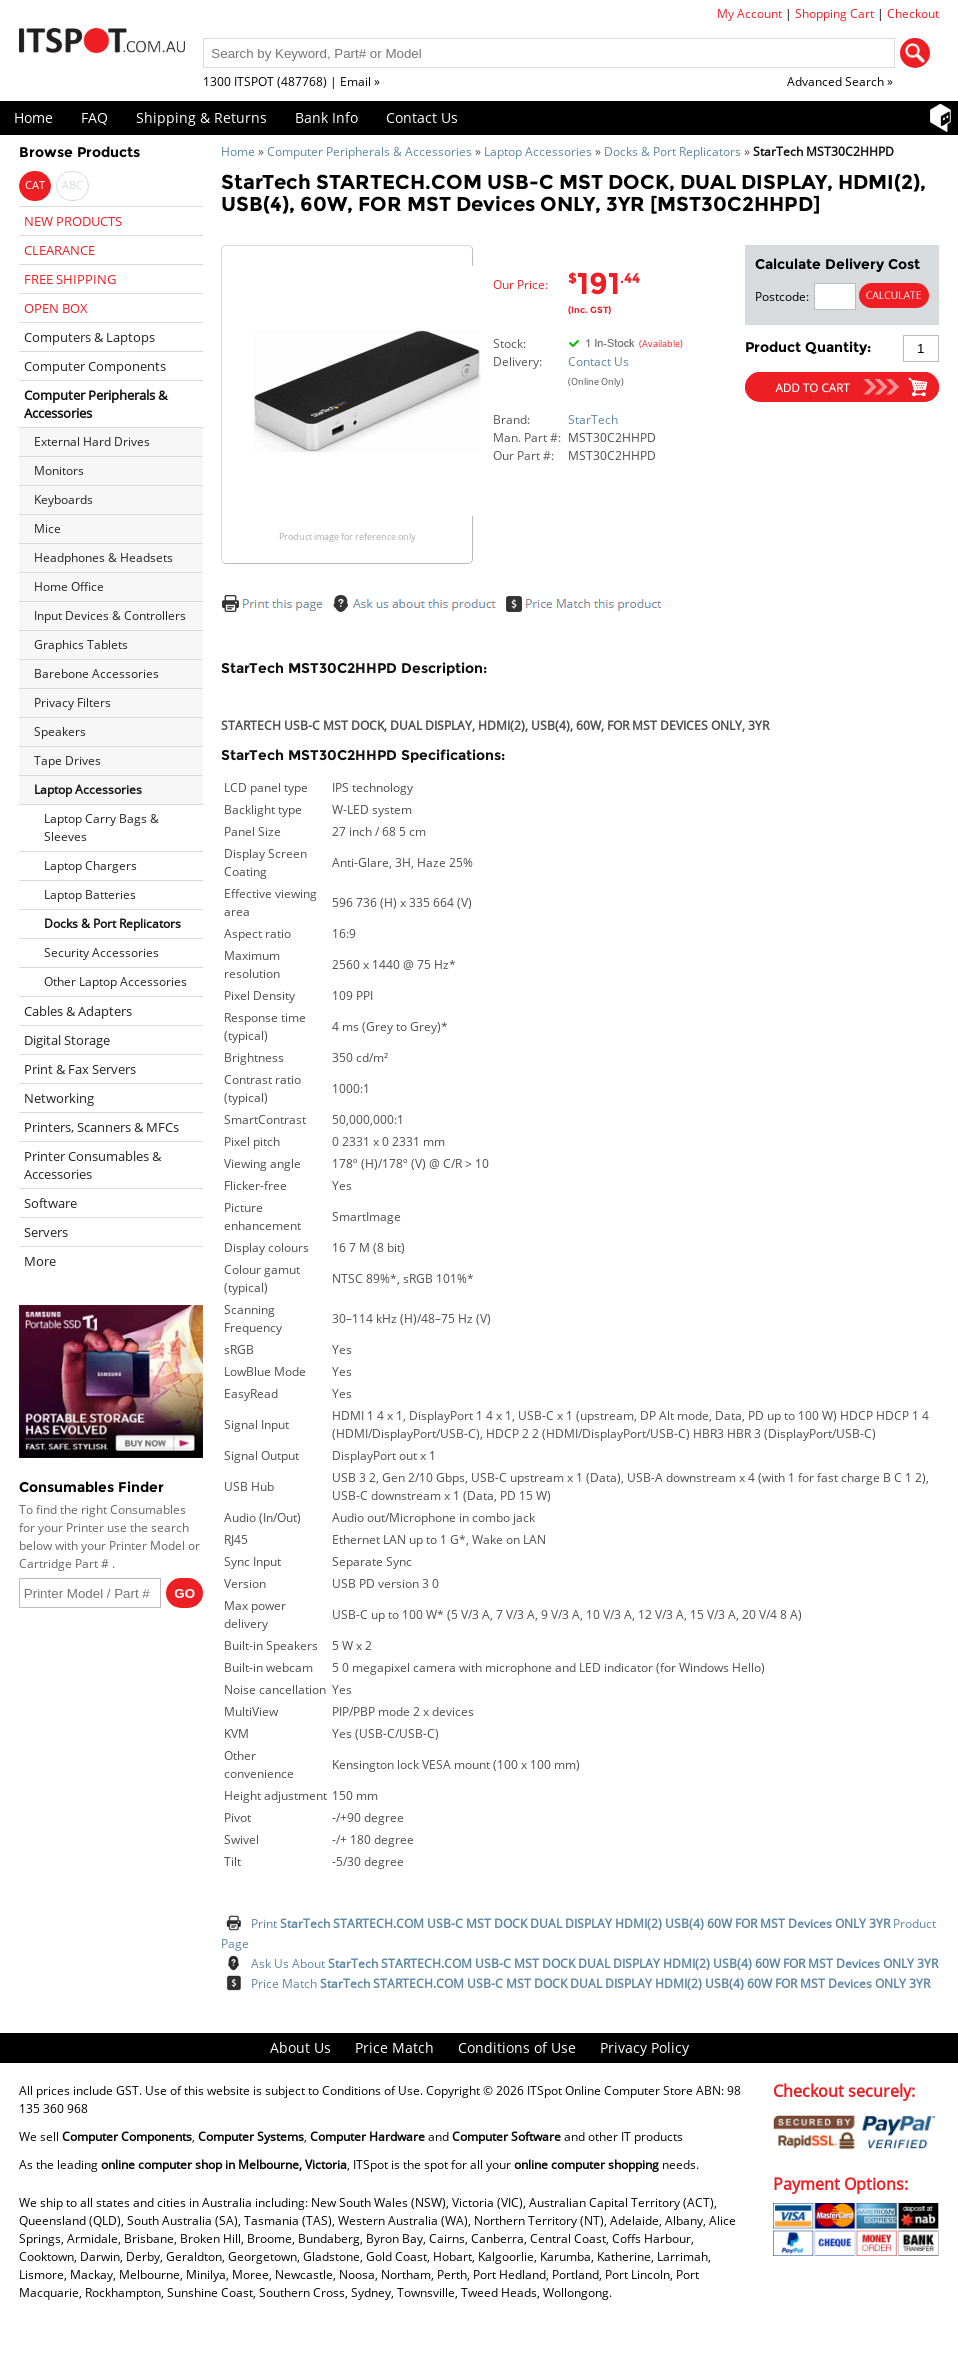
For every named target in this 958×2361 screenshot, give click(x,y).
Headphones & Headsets (103, 557)
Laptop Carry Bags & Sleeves (101, 827)
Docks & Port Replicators (672, 151)
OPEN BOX (56, 308)
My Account (749, 13)
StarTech (593, 419)
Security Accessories (101, 952)
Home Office (69, 586)
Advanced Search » (840, 81)
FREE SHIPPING (70, 279)
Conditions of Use (517, 2047)
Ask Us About (594, 1963)
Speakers (60, 731)
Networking (59, 1098)
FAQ (94, 117)
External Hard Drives (92, 441)
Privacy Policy (644, 2047)
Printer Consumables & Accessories (92, 1165)
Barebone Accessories (96, 673)
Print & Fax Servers (80, 1069)
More (40, 1261)
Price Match (590, 1983)
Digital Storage (67, 1040)
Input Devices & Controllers (110, 615)
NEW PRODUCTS (73, 221)
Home (33, 117)
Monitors (59, 470)
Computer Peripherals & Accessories (369, 151)
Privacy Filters (72, 702)
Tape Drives (67, 760)
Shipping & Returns (201, 117)
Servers (46, 1232)
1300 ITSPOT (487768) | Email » (291, 81)
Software (50, 1203)
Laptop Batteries (90, 894)
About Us (300, 2047)
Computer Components (95, 366)
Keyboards (63, 499)
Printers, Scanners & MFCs (101, 1127)
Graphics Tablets (81, 644)
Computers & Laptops (89, 337)
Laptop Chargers (90, 865)
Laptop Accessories (538, 151)
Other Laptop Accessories (115, 981)
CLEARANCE (59, 250)
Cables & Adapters (78, 1011)
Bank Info (326, 117)
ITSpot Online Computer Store (610, 2090)
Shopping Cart (834, 13)
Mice (47, 528)
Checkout (913, 13)
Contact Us (422, 117)
